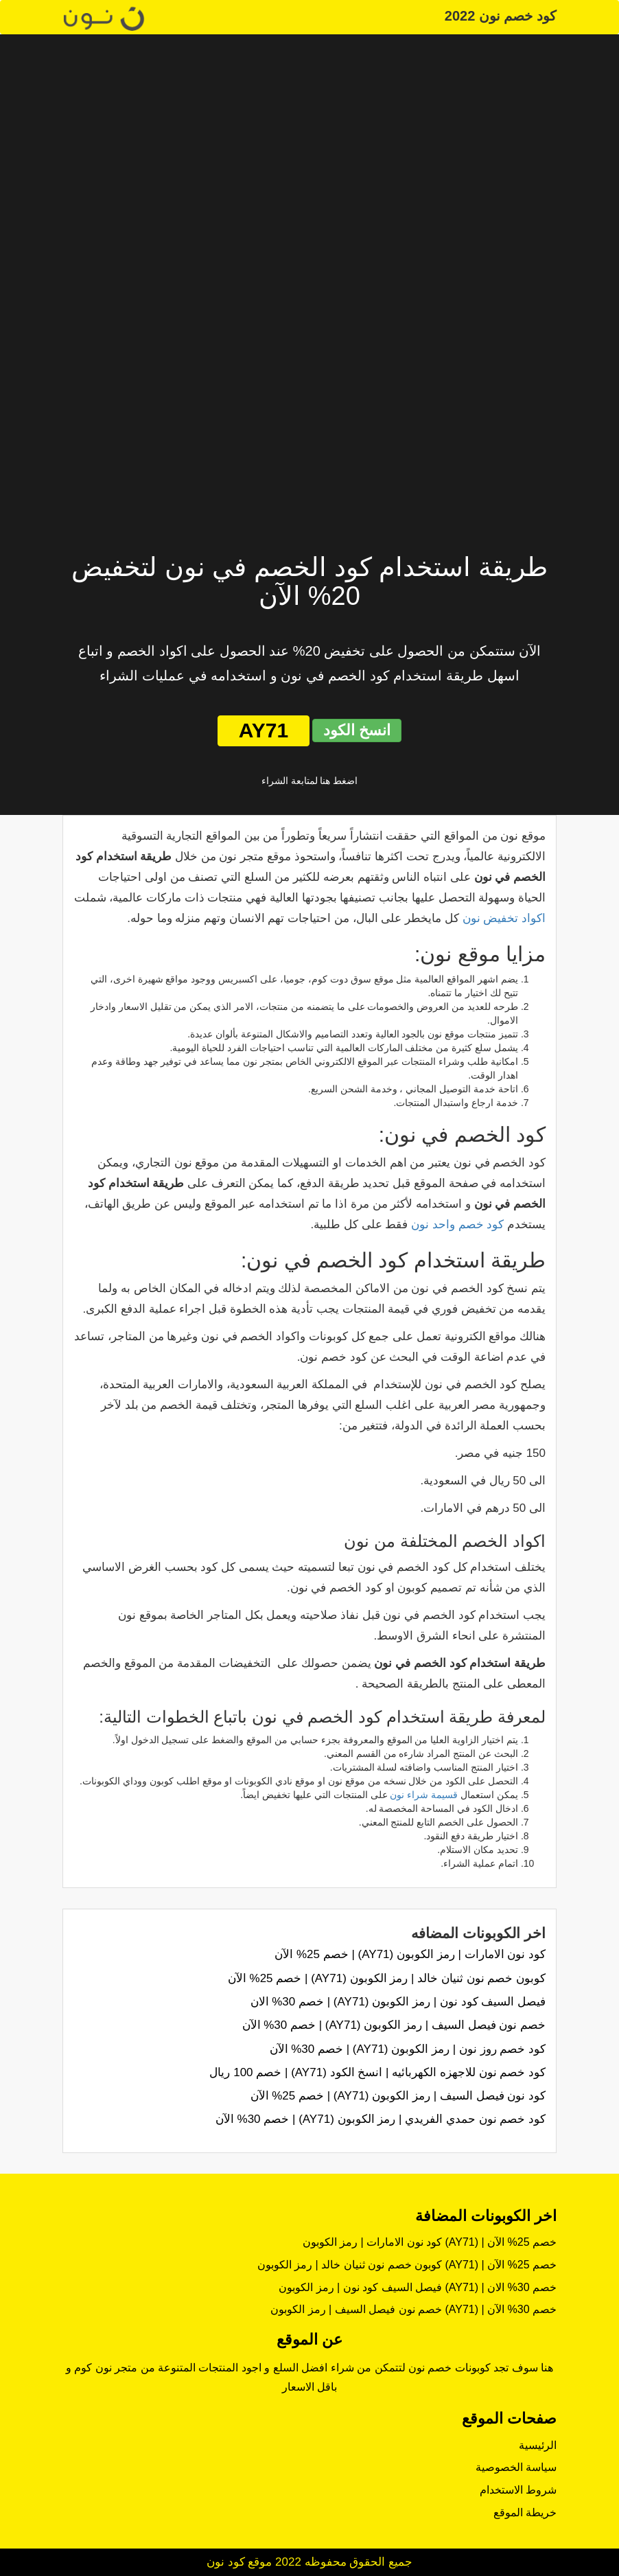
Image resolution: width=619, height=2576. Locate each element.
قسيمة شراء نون (424, 1794)
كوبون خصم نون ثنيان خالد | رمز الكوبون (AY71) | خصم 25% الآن (387, 1978)
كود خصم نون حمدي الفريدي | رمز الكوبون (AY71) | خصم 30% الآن (380, 2119)
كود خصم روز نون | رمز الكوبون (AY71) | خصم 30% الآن (408, 2049)
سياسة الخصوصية (516, 2467)
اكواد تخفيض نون (504, 918)
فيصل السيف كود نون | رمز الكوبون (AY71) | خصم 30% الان (398, 2001)
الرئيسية (538, 2445)
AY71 (263, 730)
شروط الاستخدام (518, 2490)
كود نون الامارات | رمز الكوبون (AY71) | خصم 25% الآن (410, 1954)
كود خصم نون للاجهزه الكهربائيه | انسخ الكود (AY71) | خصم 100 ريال (377, 2072)
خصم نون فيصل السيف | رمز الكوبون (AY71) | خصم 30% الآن (394, 2025)
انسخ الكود (356, 730)
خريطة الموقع (525, 2512)
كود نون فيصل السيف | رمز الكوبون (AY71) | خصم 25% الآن (398, 2095)
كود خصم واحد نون (457, 1224)
